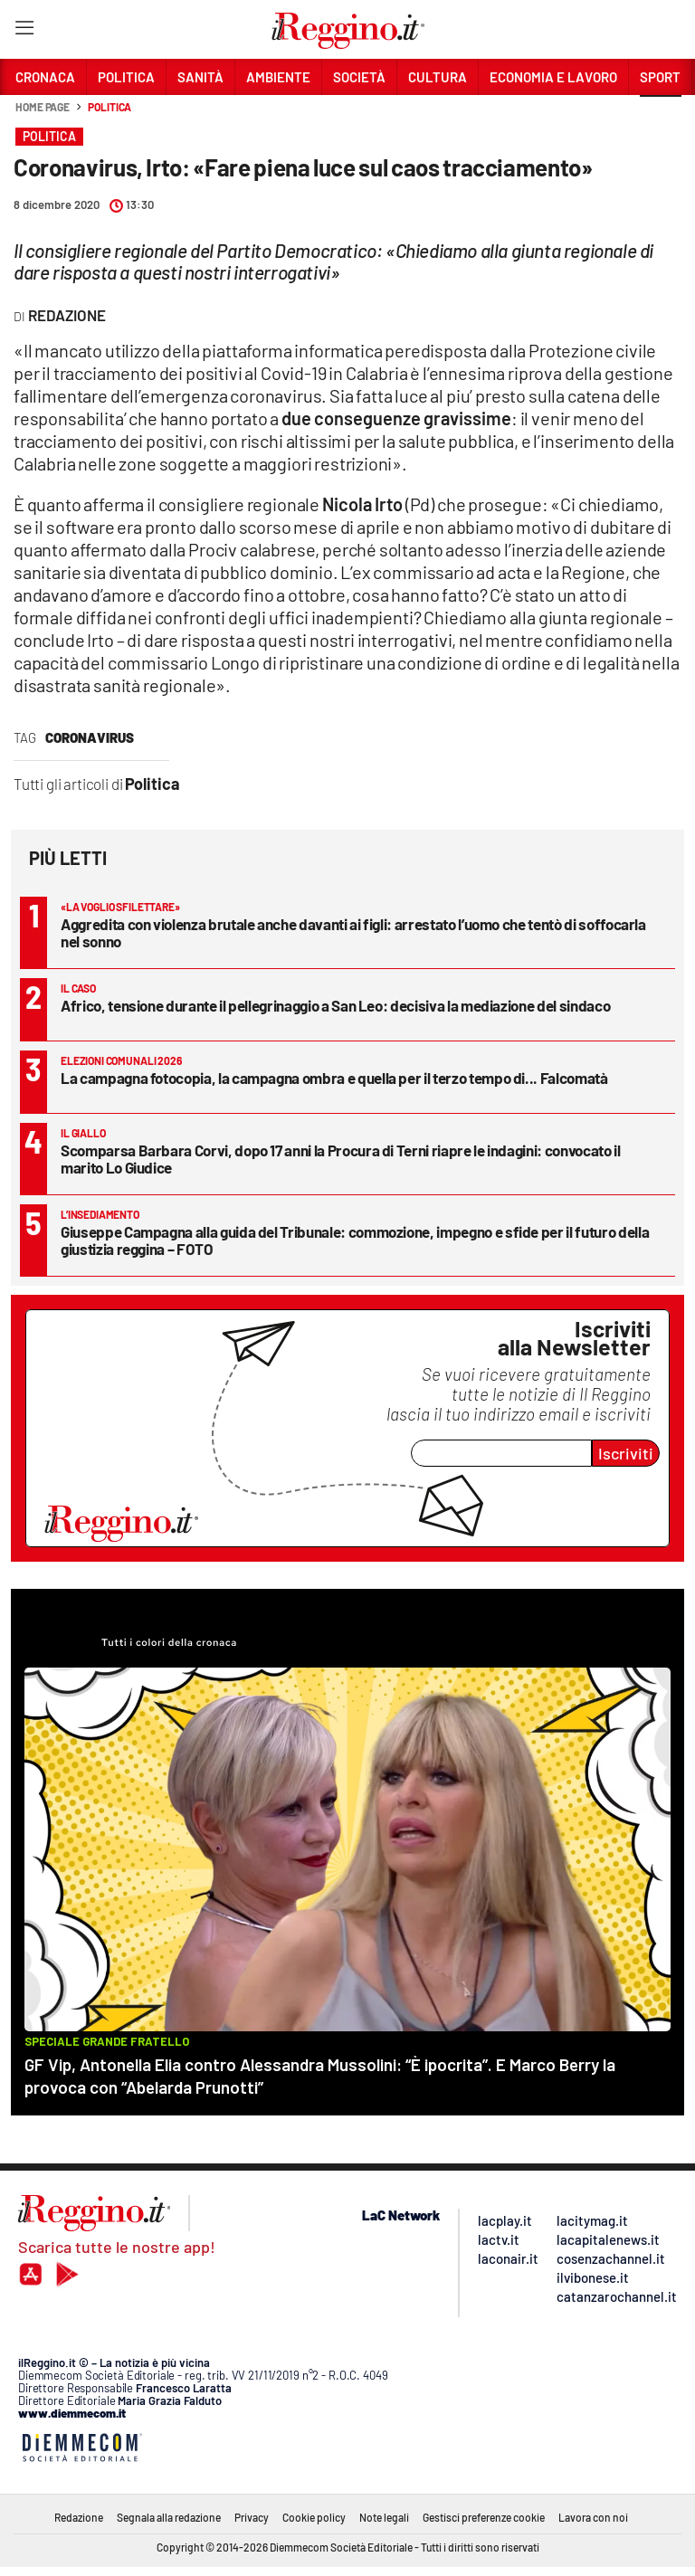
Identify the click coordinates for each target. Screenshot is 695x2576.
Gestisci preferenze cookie (484, 2517)
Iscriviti (625, 1453)
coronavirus (89, 737)
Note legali (384, 2517)
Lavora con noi (593, 2517)
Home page (42, 106)
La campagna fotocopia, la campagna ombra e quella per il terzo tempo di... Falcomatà (334, 1078)
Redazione (78, 2517)
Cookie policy (314, 2517)
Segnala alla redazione (169, 2517)
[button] (660, 116)
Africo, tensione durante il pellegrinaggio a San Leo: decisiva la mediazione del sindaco (335, 1005)
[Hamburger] (24, 31)
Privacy (251, 2517)
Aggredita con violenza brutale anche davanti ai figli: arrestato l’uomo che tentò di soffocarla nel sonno (353, 932)
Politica (109, 106)
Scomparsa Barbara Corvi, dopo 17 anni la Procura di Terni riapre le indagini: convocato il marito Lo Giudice (341, 1158)
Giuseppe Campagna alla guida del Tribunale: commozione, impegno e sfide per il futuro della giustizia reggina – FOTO (355, 1240)
